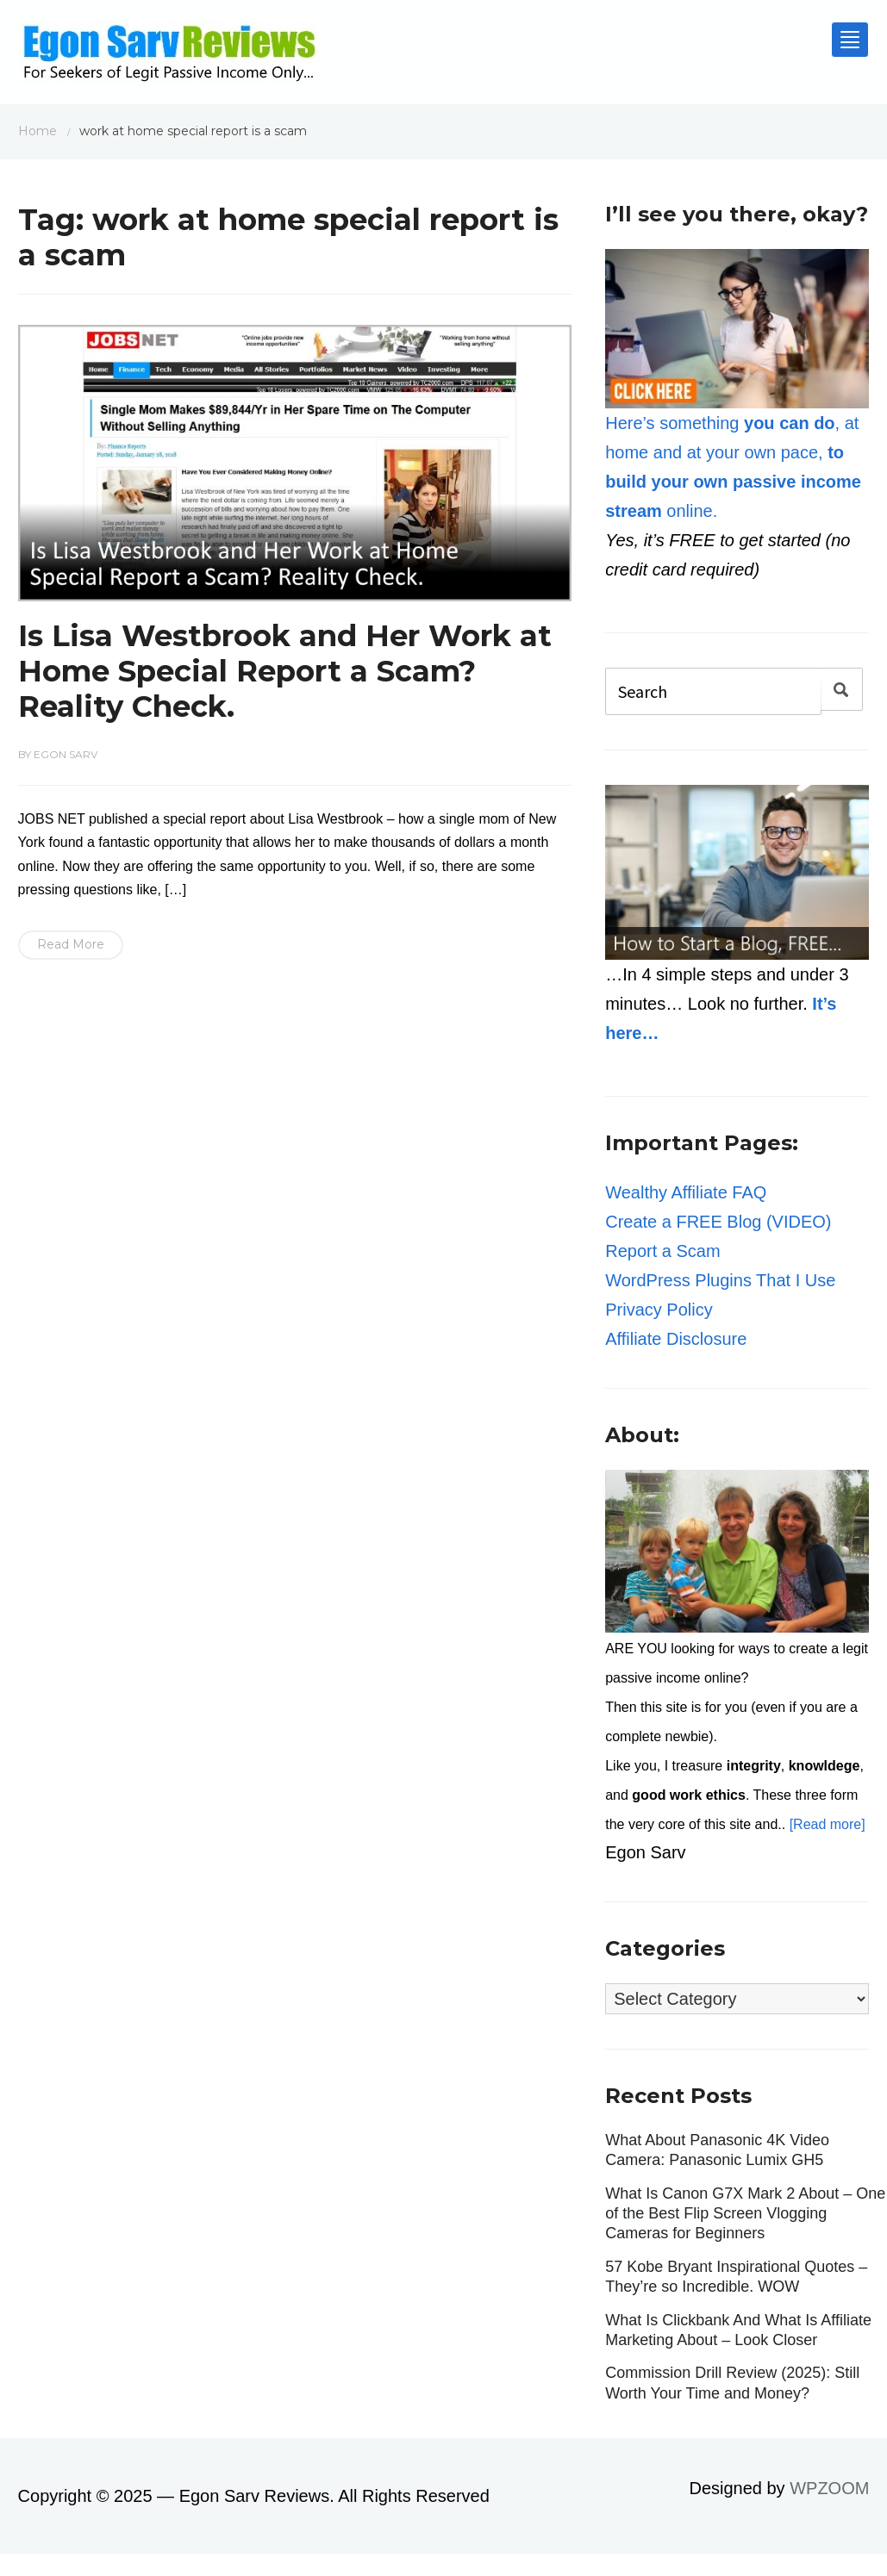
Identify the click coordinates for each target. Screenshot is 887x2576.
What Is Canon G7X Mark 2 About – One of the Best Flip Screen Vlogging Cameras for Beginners (745, 2214)
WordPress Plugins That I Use (720, 1280)
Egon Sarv (65, 754)
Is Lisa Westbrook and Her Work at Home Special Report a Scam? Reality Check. (285, 671)
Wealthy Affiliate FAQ (685, 1192)
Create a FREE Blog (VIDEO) (718, 1221)
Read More (70, 944)
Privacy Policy (658, 1309)
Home (37, 131)
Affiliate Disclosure (675, 1338)
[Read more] (827, 1824)
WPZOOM (829, 2488)
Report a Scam (662, 1250)
